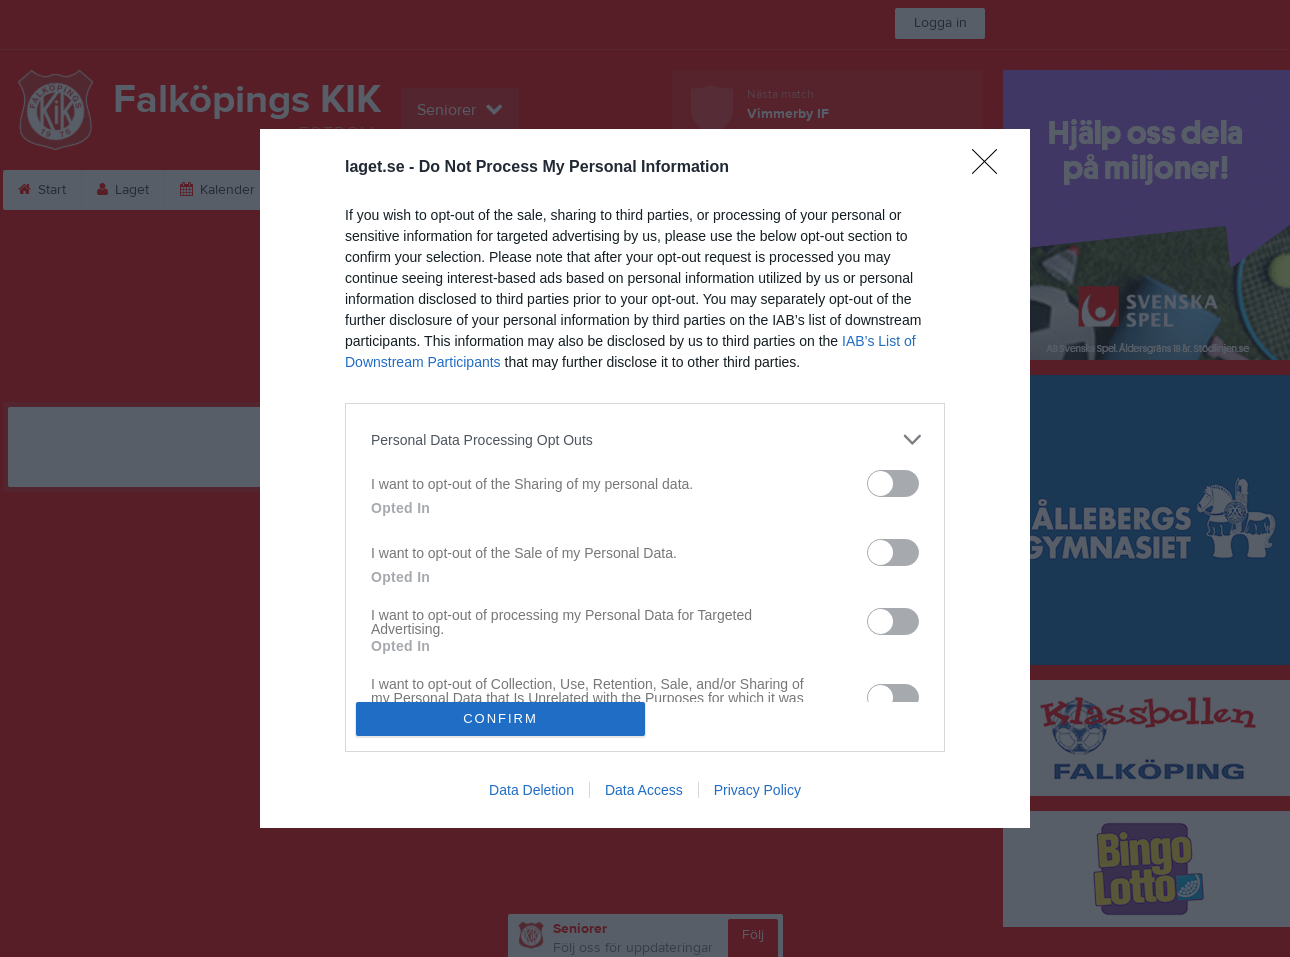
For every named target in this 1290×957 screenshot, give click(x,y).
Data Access (644, 790)
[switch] (893, 483)
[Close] (991, 168)
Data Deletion (531, 790)
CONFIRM (500, 718)
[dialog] (645, 478)
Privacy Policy (757, 790)
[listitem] (645, 439)
